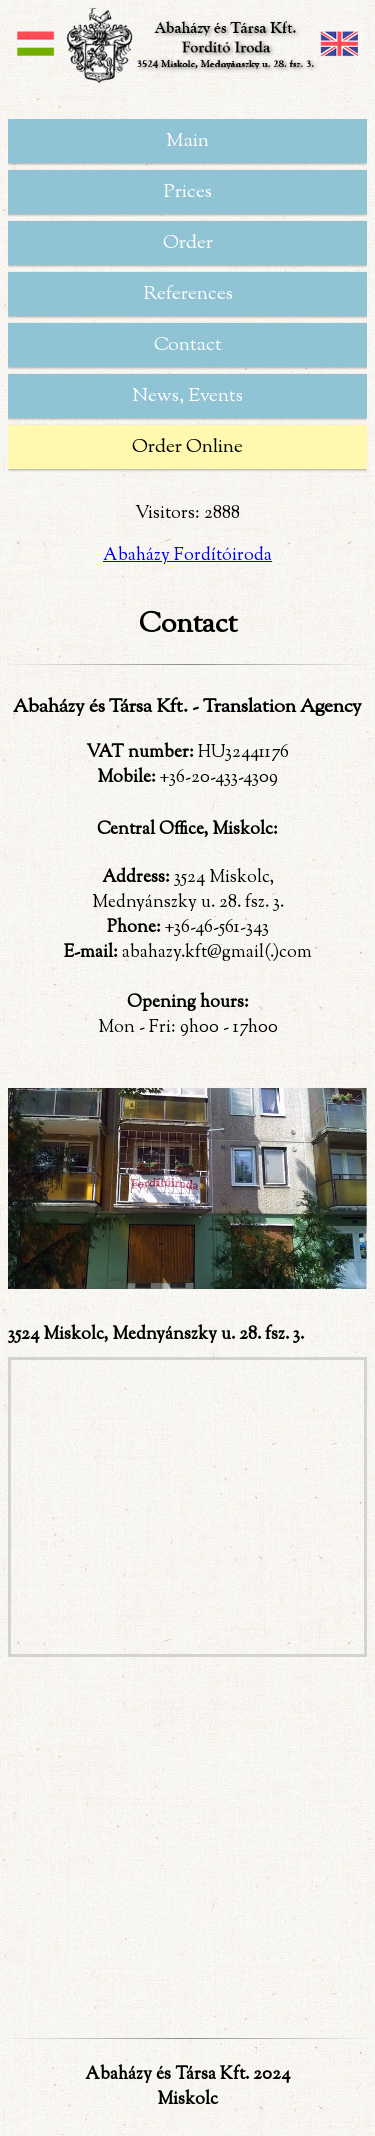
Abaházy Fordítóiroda (187, 555)
